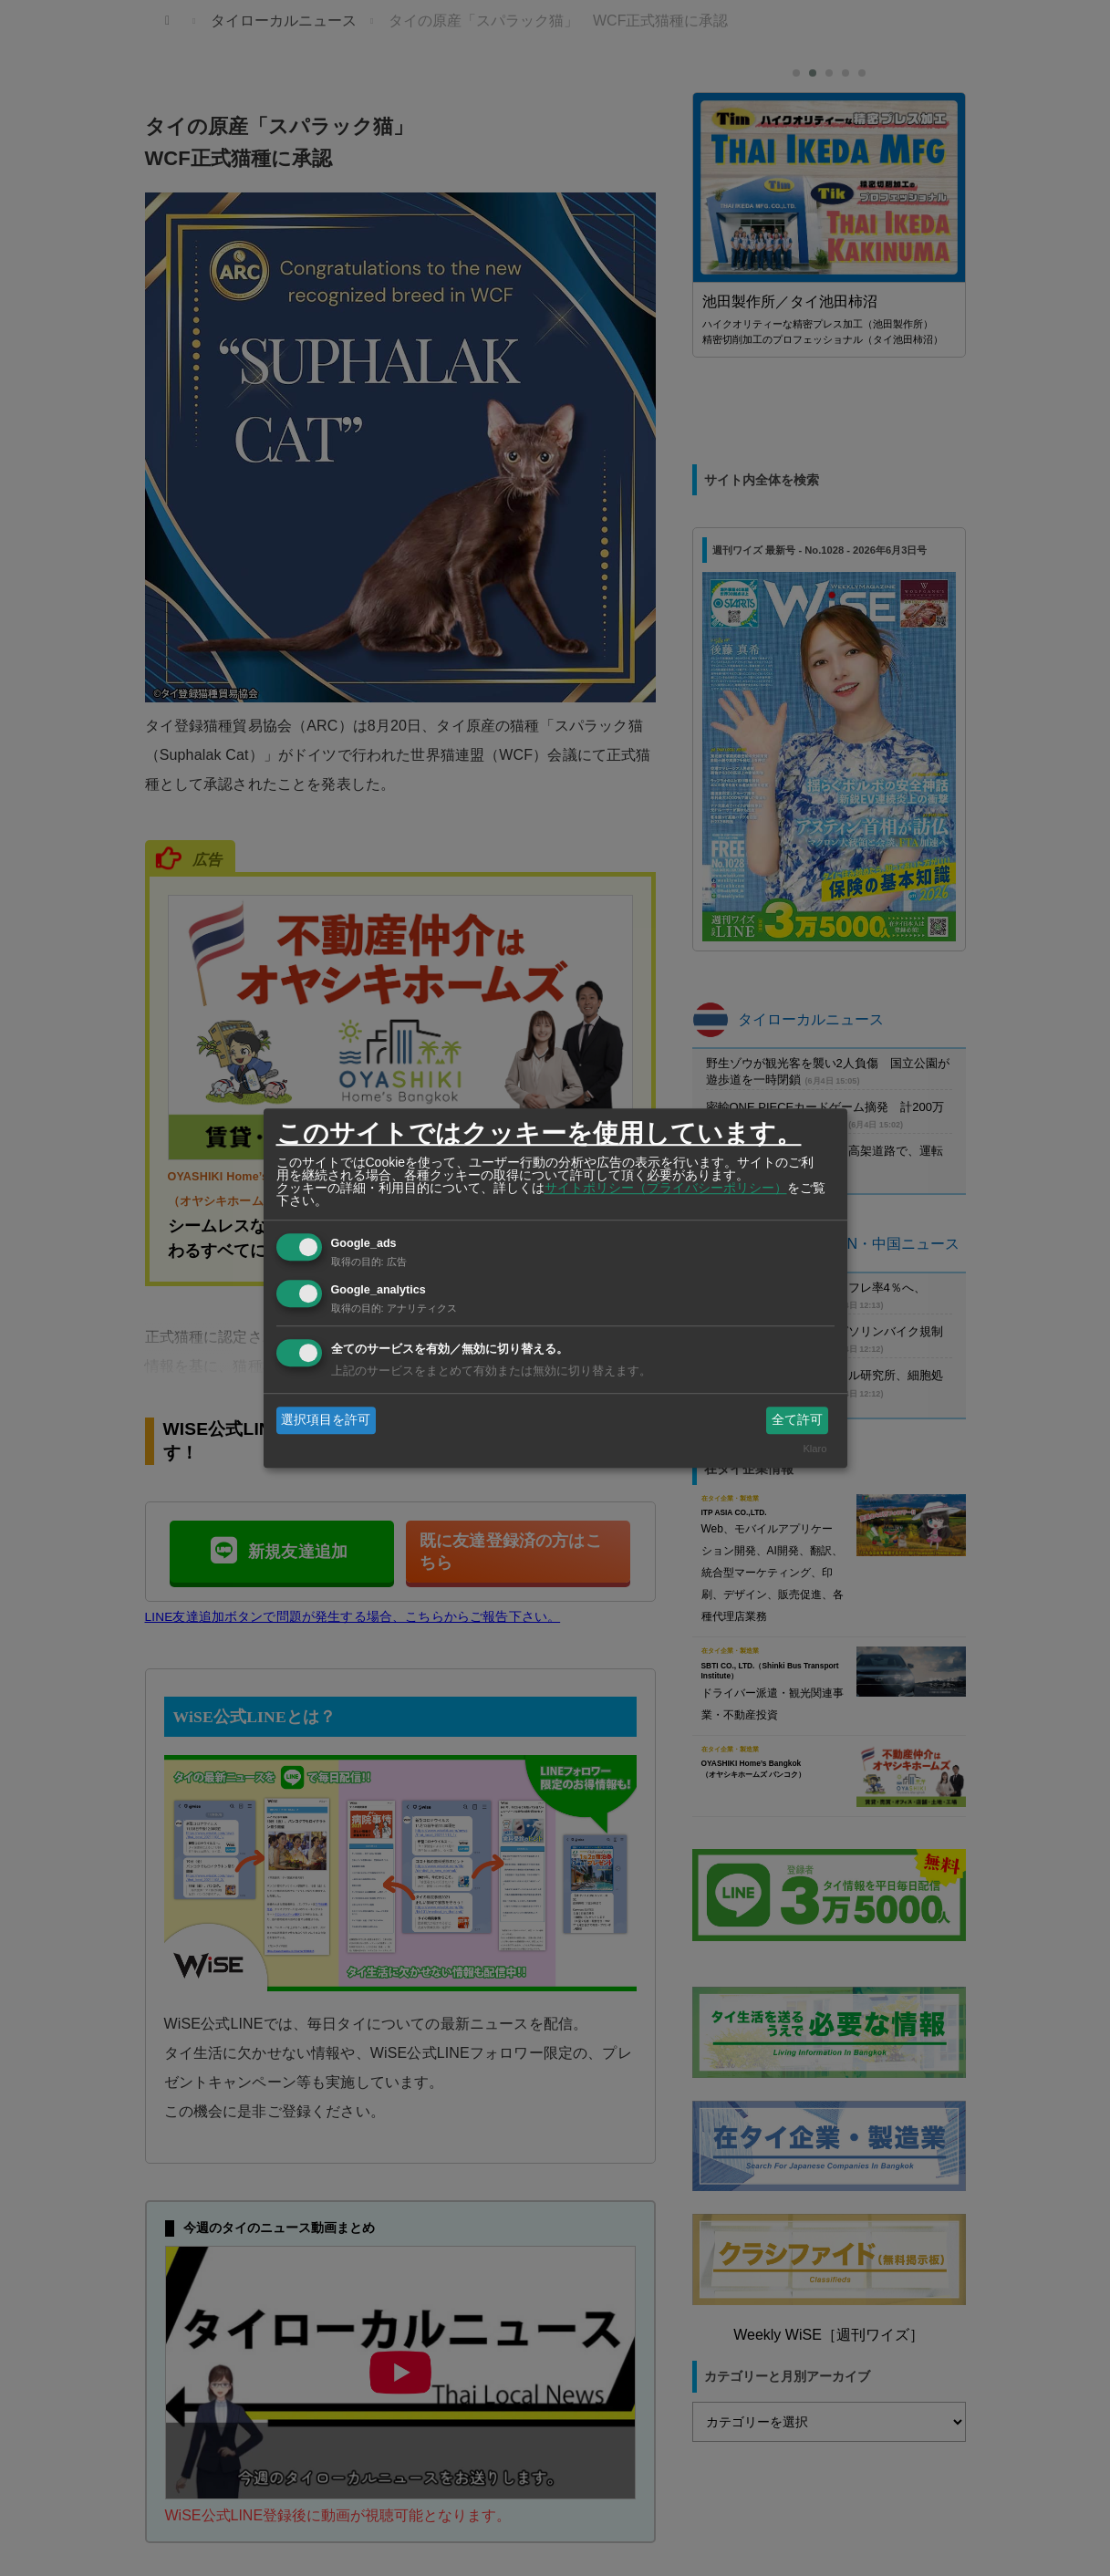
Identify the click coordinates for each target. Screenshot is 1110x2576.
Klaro (814, 1449)
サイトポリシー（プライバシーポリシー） (666, 1187)
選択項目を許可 (325, 1419)
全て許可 (797, 1419)
